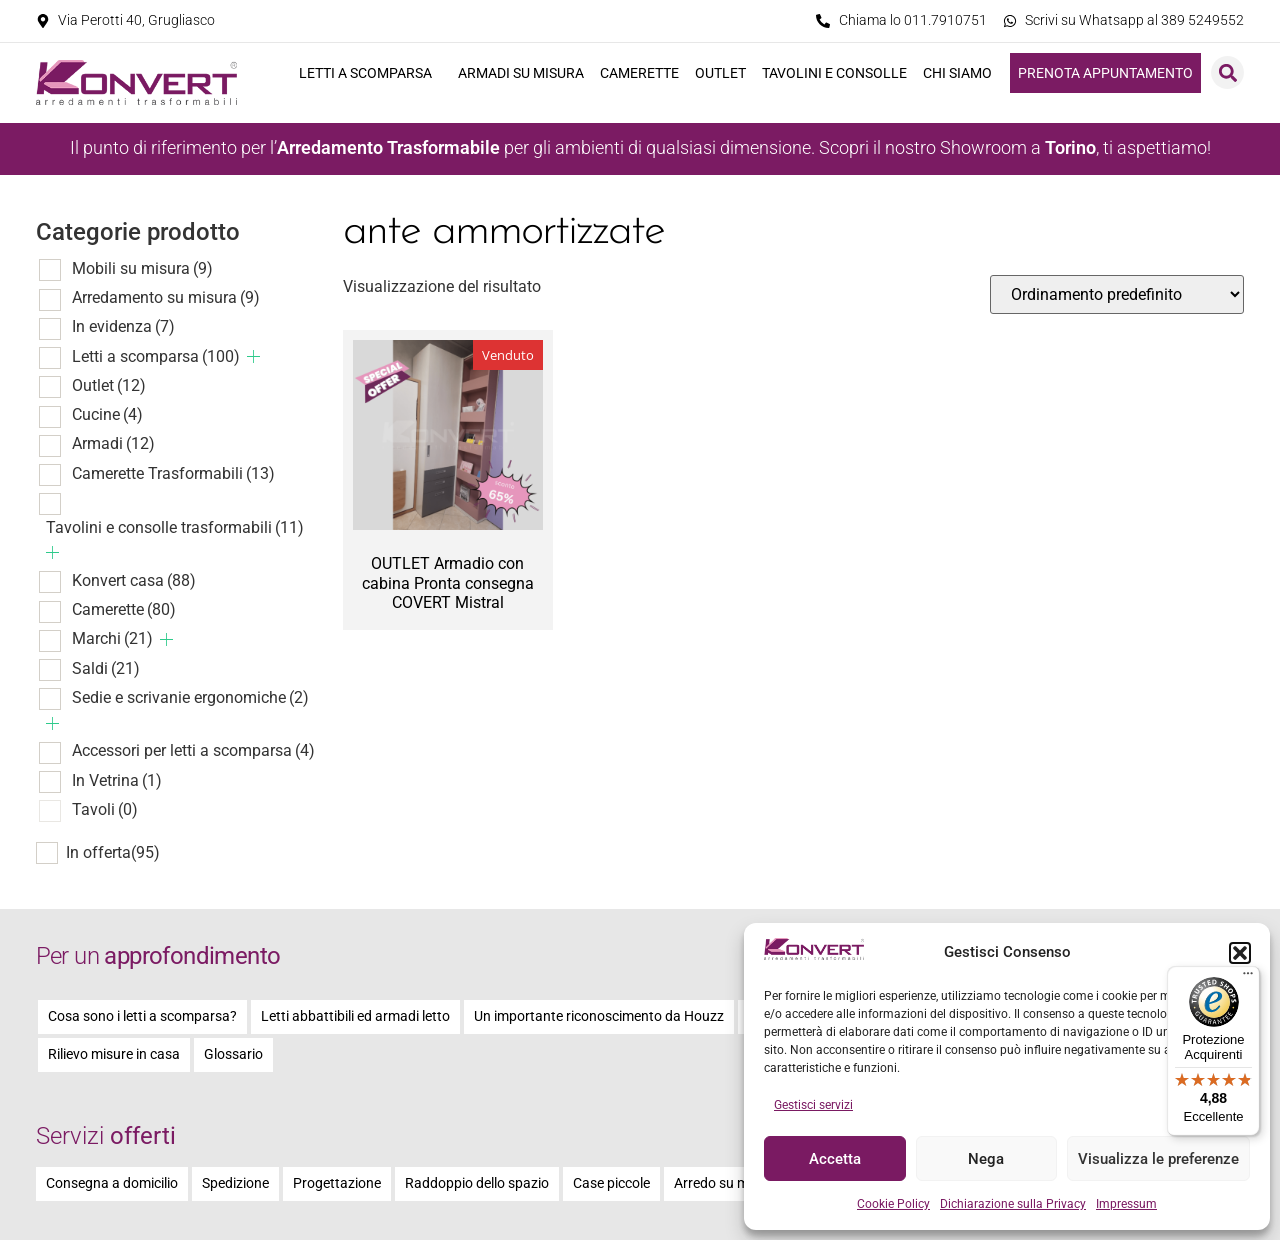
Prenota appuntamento (1105, 73)
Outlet (720, 73)
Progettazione (337, 1183)
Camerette (639, 73)
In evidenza (123, 326)
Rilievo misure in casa (114, 1054)
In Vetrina (117, 780)
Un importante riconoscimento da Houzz (599, 1016)
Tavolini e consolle (834, 73)
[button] (1240, 953)
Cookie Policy (893, 1204)
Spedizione (235, 1183)
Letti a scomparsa (370, 73)
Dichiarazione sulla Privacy (1013, 1204)
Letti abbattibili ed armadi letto (355, 1016)
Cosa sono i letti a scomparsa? (142, 1016)
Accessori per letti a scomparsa (193, 750)
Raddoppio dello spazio (477, 1183)
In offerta (113, 853)
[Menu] (1248, 978)
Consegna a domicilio (112, 1183)
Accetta (835, 1159)
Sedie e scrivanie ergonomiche (190, 697)
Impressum (1126, 1204)
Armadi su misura (521, 73)
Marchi (112, 638)
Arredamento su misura (166, 297)
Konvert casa (134, 580)
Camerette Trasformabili (173, 473)
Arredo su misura (727, 1183)
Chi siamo (962, 73)
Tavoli (105, 809)
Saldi (106, 668)
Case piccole (611, 1183)
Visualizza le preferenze (1158, 1159)
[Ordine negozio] (1117, 294)
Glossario (233, 1054)
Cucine (107, 414)
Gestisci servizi (813, 1105)
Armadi (113, 443)
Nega (986, 1159)
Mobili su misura (142, 268)
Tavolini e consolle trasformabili (175, 527)
